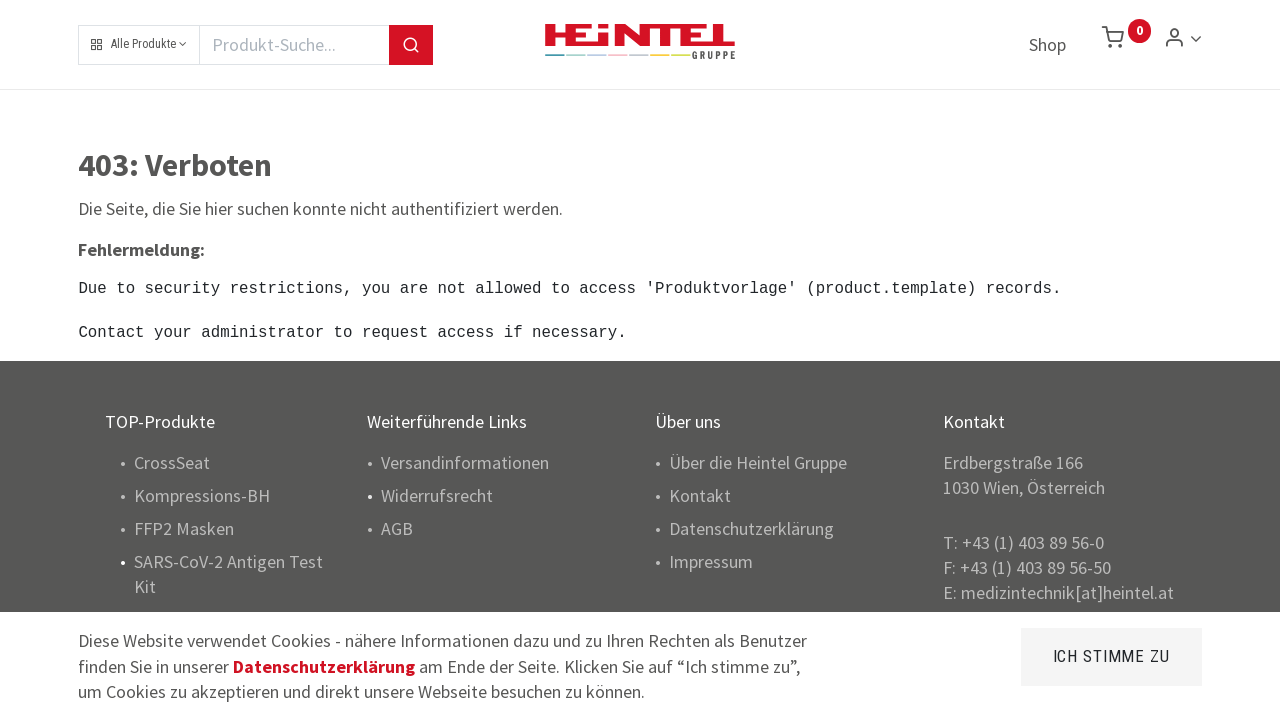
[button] (139, 45)
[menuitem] (1047, 44)
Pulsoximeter (184, 620)
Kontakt (700, 495)
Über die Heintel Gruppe (758, 462)
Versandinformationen (465, 462)
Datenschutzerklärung (751, 528)
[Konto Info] (1182, 38)
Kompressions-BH (202, 495)
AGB (397, 528)
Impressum (711, 561)
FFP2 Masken (184, 528)
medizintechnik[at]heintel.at (1067, 592)
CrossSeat (172, 462)
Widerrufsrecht (437, 495)
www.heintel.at (1021, 618)
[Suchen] (411, 45)
